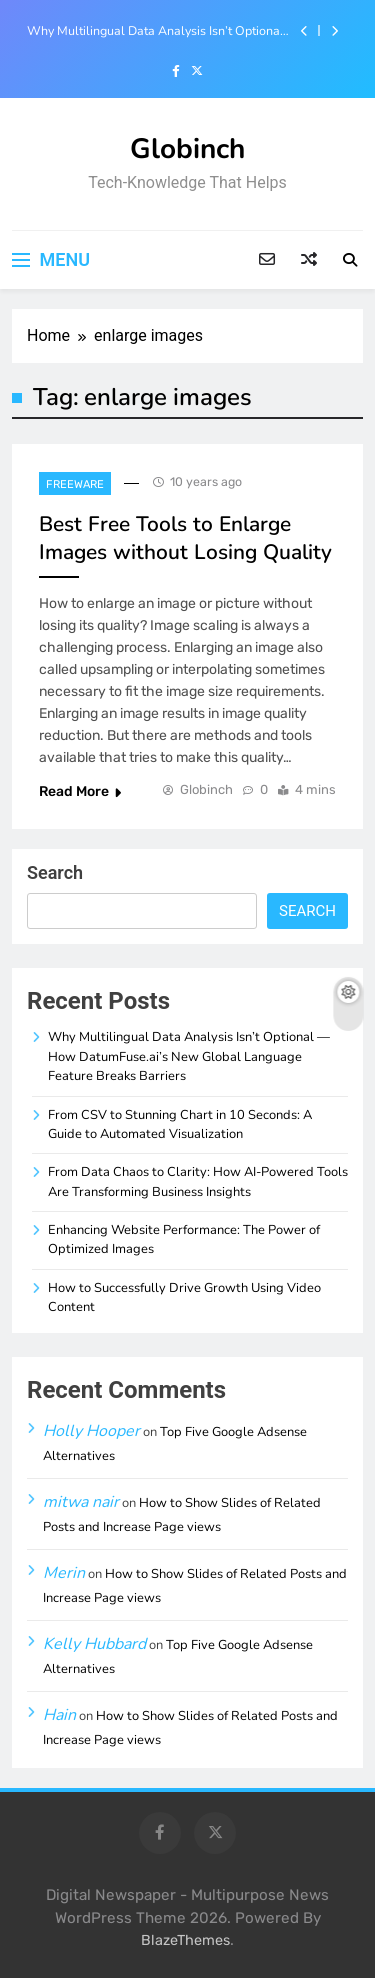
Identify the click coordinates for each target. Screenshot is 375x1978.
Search (55, 872)
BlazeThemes (185, 1940)
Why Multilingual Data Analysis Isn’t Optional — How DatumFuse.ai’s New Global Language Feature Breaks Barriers (159, 31)
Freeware (75, 484)
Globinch (187, 149)
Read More (80, 791)
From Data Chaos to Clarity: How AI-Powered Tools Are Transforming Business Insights (198, 1181)
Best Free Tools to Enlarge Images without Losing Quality (185, 538)
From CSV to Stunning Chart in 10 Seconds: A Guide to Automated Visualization (180, 1124)
